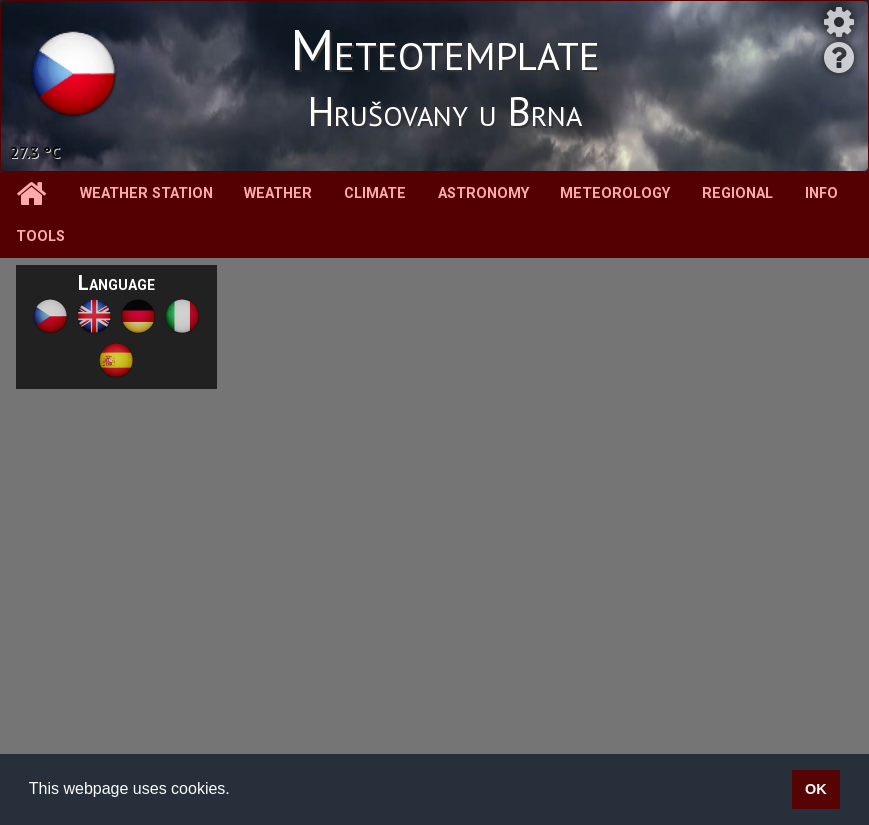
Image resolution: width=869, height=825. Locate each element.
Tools (40, 236)
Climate (375, 193)
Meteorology (615, 193)
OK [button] (816, 789)
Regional (737, 193)
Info (821, 193)
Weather (278, 193)
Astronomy (483, 193)
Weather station (146, 193)
